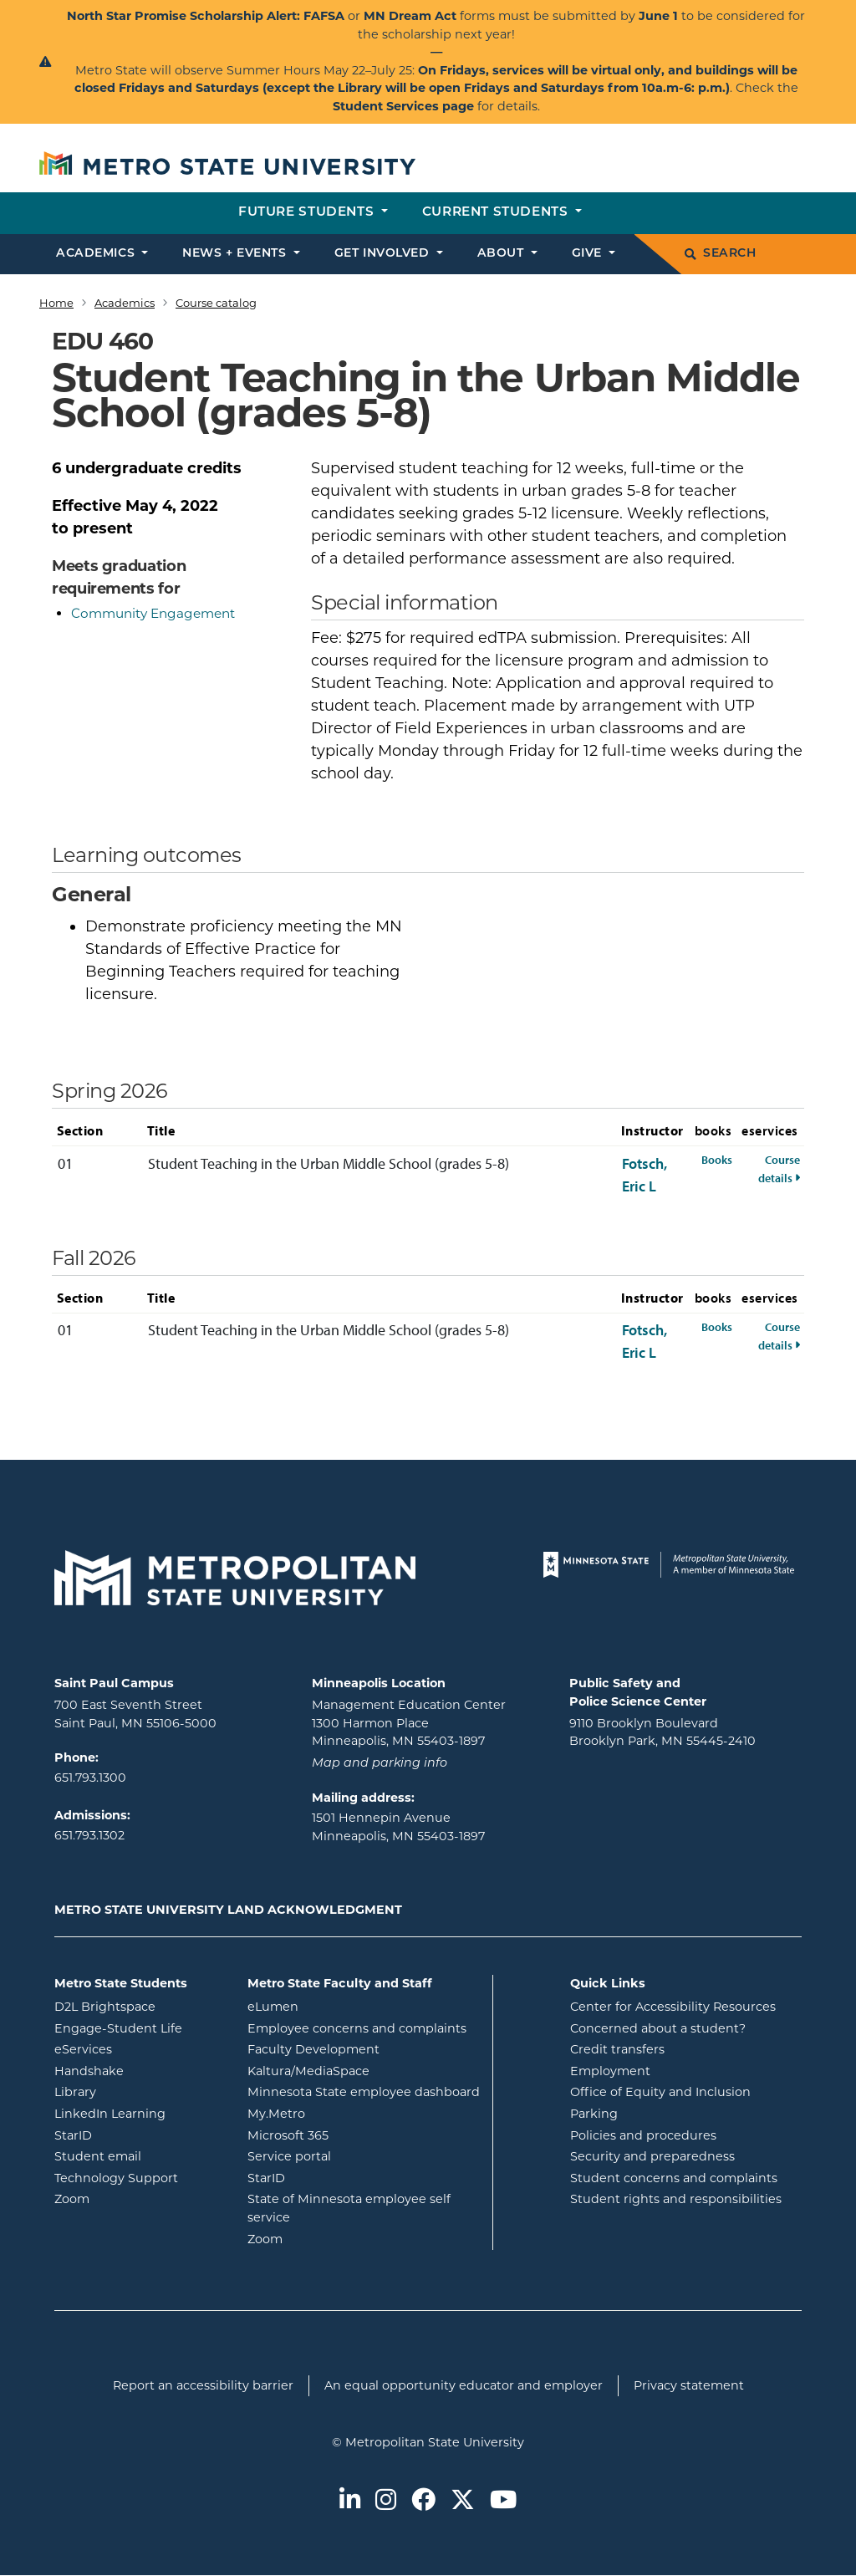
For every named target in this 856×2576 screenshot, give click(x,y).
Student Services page (403, 106)
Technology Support (116, 2178)
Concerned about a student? (658, 2028)
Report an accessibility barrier (203, 2385)
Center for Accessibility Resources (673, 2006)
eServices (138, 2048)
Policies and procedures (643, 2135)
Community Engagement (153, 613)
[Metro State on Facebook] (423, 2501)
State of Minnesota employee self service (349, 2208)
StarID (138, 2134)
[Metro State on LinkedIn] (349, 2501)
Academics (124, 302)
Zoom (138, 2198)
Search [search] (720, 253)
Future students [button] (308, 213)
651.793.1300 (90, 1777)
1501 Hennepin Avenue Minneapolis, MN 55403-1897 (398, 1827)
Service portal (356, 2155)
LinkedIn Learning (138, 2112)
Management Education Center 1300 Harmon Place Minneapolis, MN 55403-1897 (409, 1722)
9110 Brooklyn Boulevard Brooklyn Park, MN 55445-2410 (662, 1732)
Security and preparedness (652, 2156)
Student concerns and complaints (673, 2178)
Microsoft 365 (355, 2134)
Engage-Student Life (138, 2027)
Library (138, 2091)
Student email (138, 2155)
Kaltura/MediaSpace (363, 2070)
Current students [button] (497, 213)
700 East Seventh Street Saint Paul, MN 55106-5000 (135, 1714)
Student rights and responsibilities (676, 2198)
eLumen (340, 2005)
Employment (610, 2071)
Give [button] (589, 253)
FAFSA (323, 15)
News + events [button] (236, 253)
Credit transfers (617, 2049)
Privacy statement (689, 2385)
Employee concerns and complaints (356, 2028)
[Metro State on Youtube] (503, 2501)
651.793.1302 (89, 1835)
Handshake (138, 2070)
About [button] (502, 253)
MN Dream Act (412, 15)
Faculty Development (313, 2049)
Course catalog (216, 302)
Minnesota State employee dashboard (363, 2091)
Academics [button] (97, 253)
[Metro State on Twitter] (463, 2501)
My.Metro (343, 2112)
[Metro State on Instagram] (385, 2501)
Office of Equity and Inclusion (660, 2091)
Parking (594, 2113)
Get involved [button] (383, 253)
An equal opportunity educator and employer (463, 2385)
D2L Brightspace (138, 2005)
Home (56, 302)
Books (716, 1159)
